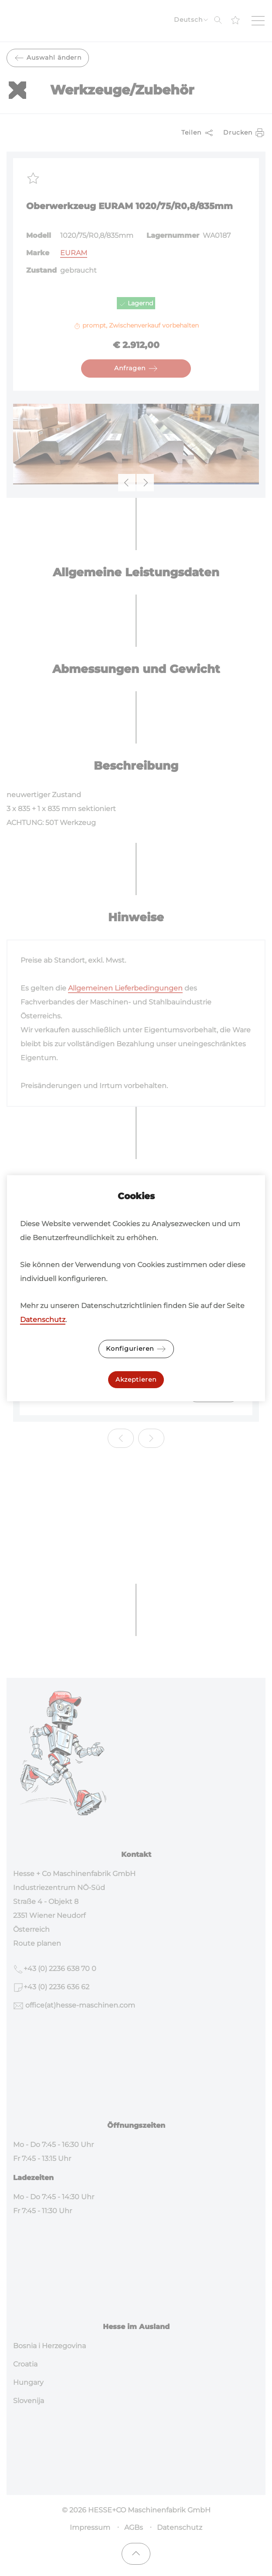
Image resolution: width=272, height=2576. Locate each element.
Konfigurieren (136, 1349)
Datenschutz (42, 1319)
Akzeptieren (136, 1379)
